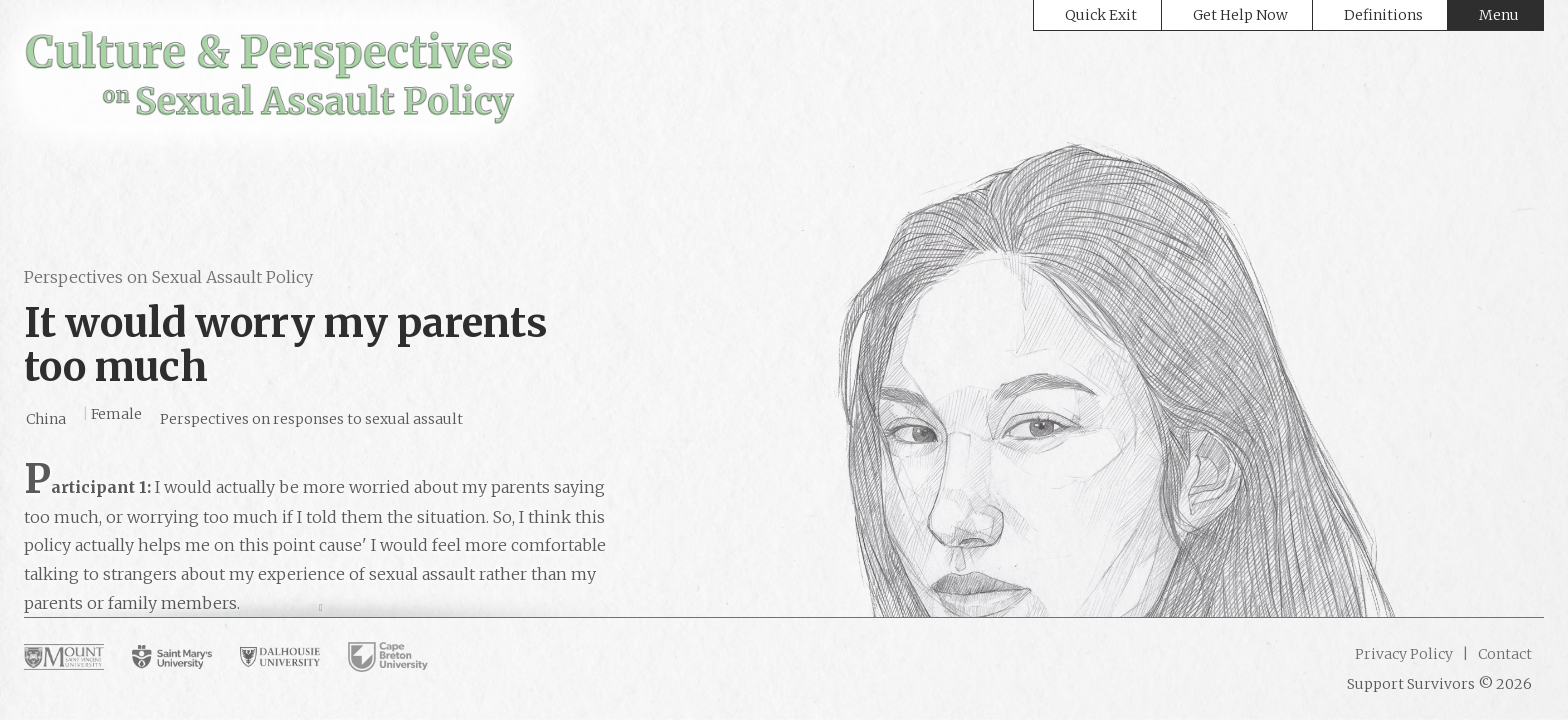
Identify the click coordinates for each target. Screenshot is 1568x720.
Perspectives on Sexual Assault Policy (168, 277)
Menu (1499, 15)
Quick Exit (1101, 15)
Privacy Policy (1404, 654)
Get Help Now (1240, 15)
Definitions (1383, 15)
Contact (1503, 654)
